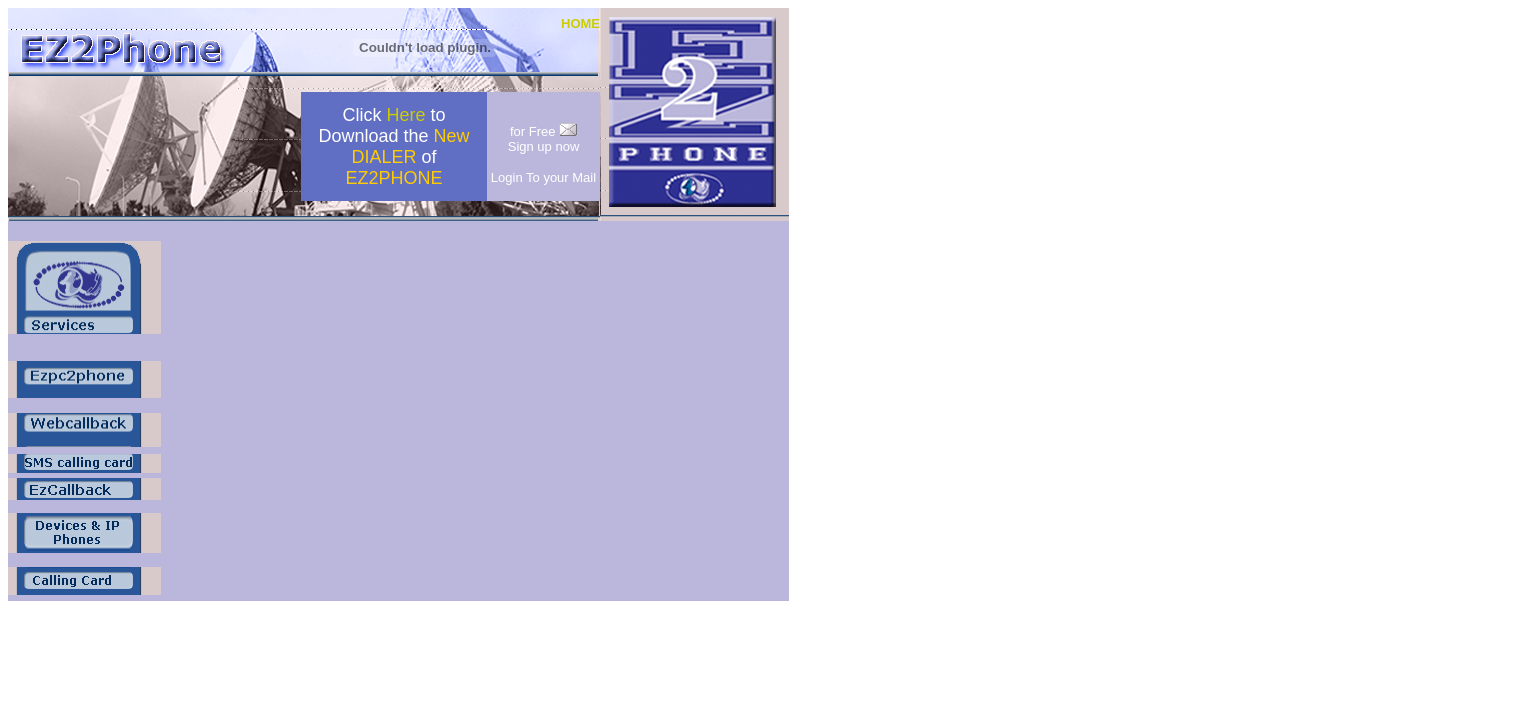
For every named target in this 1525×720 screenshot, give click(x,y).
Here (405, 115)
